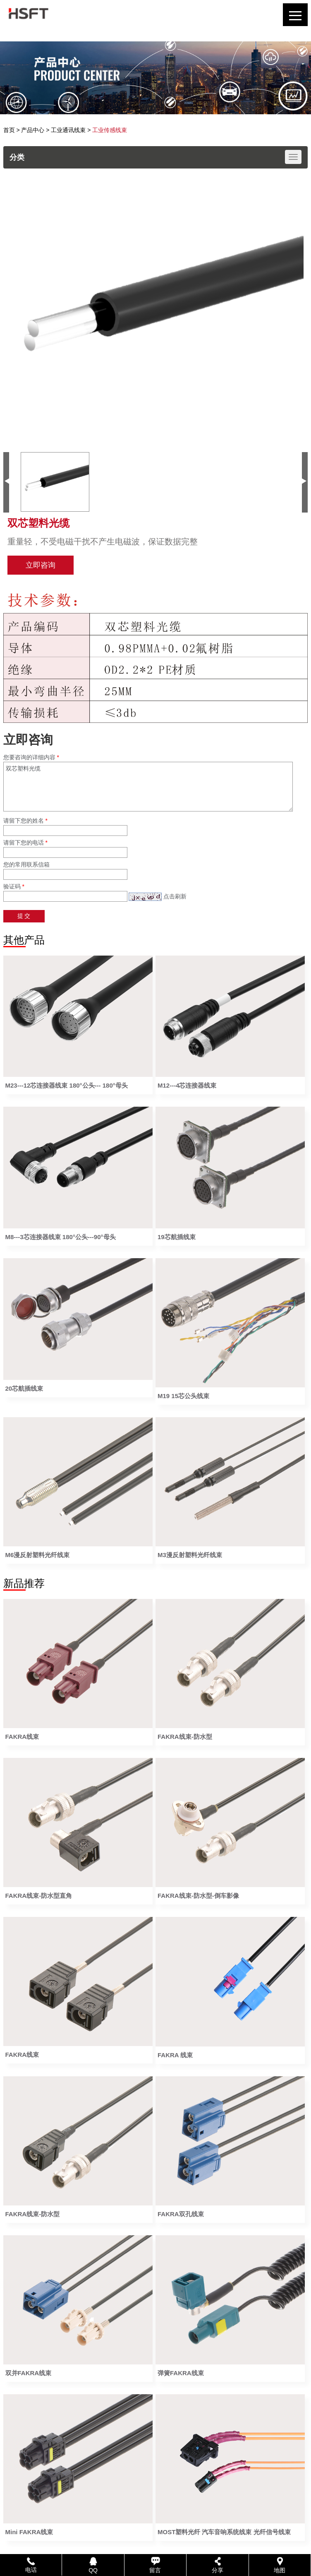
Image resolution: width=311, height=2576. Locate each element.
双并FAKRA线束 (28, 2372)
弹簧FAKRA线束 (181, 2372)
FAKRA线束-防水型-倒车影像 (198, 1895)
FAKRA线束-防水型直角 (38, 1895)
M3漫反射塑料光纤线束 (190, 1554)
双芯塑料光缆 (148, 786)
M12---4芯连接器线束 (187, 1085)
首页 (9, 130)
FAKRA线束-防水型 (185, 1736)
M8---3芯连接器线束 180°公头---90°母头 (60, 1236)
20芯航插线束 (24, 1388)
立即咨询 (40, 565)
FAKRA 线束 (175, 2054)
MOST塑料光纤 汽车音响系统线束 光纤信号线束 (224, 2531)
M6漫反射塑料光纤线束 (37, 1554)
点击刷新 (175, 896)
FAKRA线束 (22, 1736)
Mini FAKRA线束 (29, 2531)
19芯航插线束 (177, 1236)
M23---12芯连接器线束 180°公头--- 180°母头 (66, 1085)
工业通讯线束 (68, 130)
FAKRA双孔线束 (181, 2213)
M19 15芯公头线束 (183, 1395)
